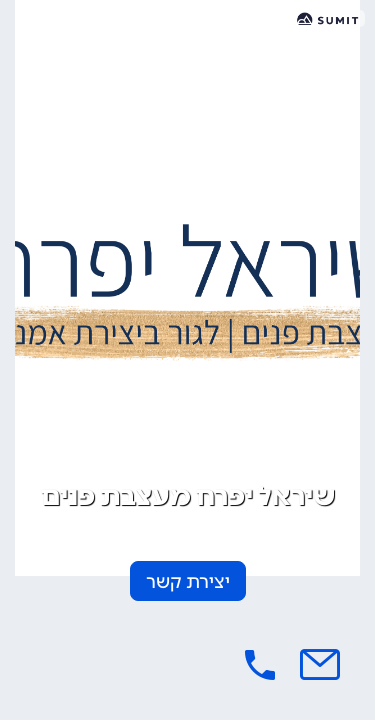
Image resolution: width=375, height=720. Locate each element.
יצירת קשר (188, 582)
